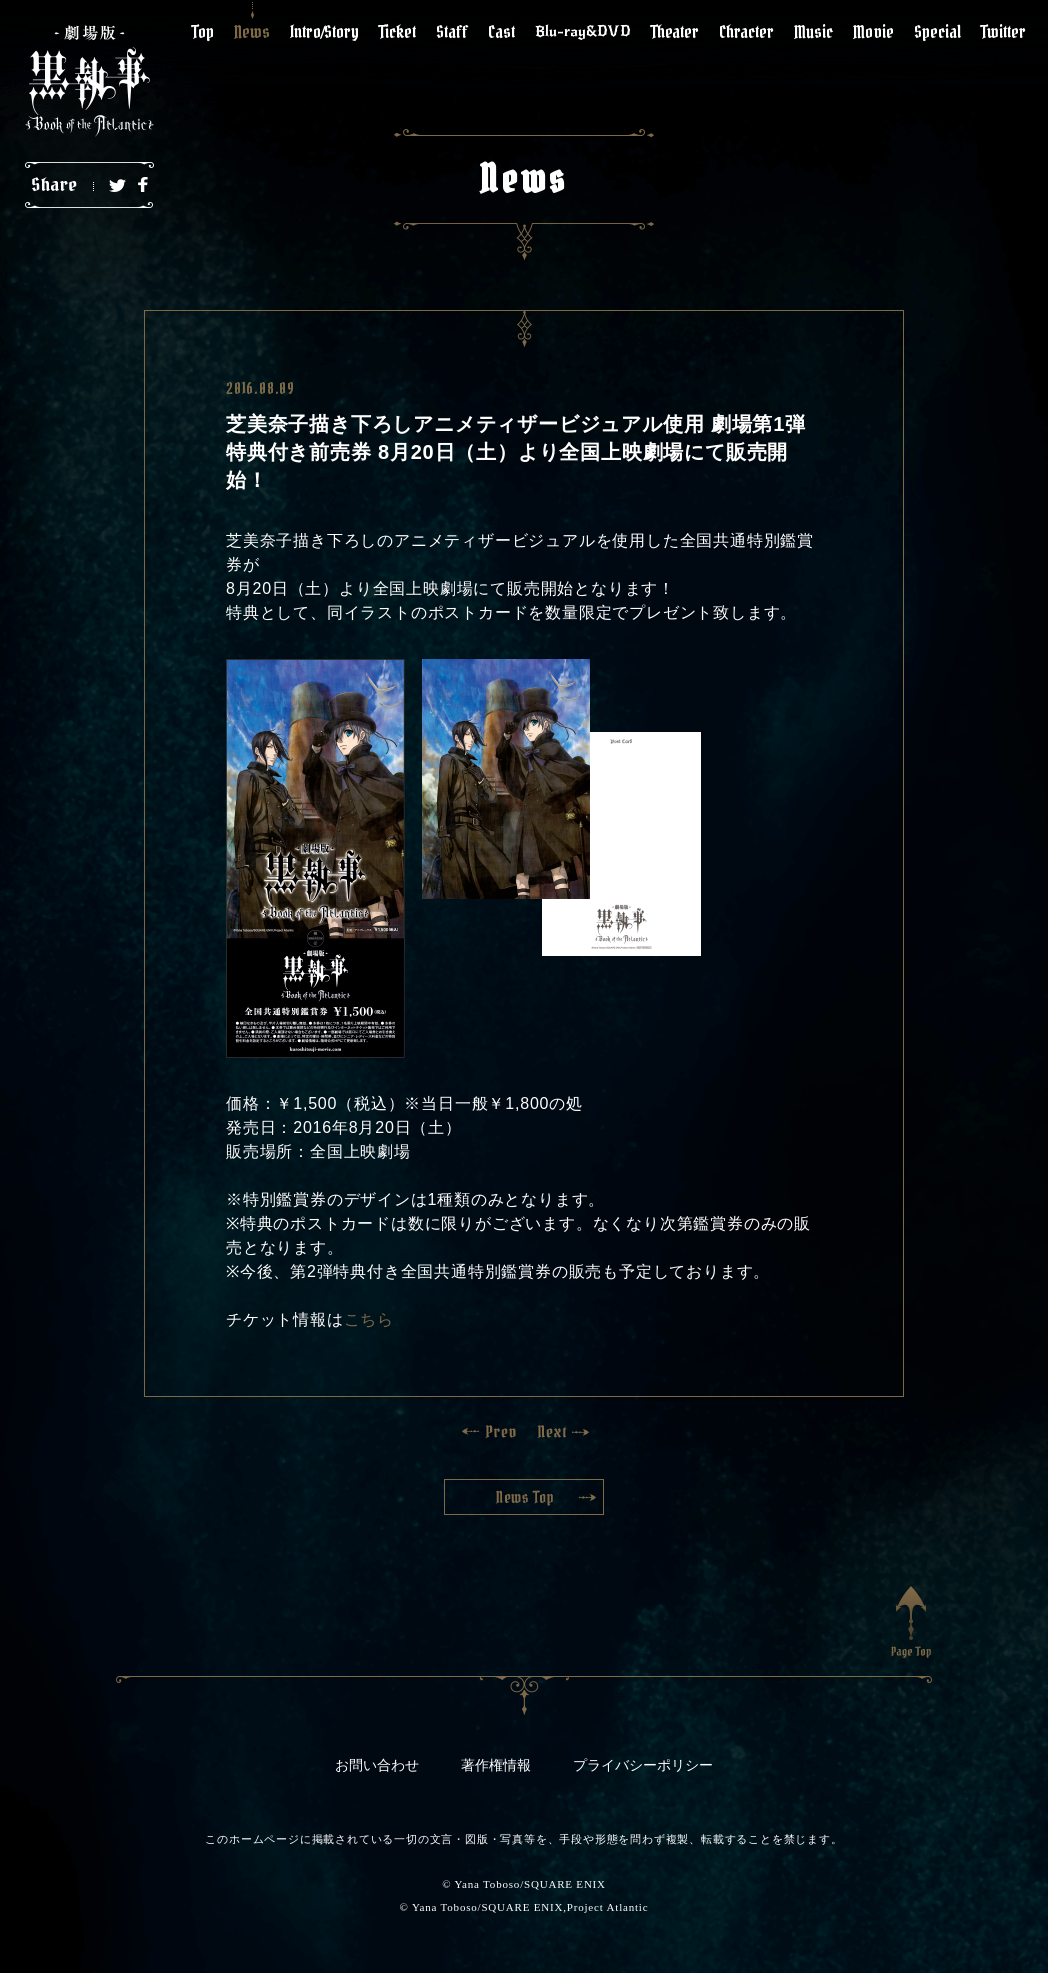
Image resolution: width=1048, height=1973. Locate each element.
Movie (873, 31)
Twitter (1003, 31)
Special (937, 31)
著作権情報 (496, 1765)
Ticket (397, 31)
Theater (675, 31)
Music (813, 31)
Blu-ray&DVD (583, 31)
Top (203, 31)
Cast (501, 31)
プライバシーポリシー (643, 1765)
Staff (452, 31)
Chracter (746, 31)
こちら (369, 1319)
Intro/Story (324, 31)
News (252, 31)
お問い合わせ (377, 1765)
